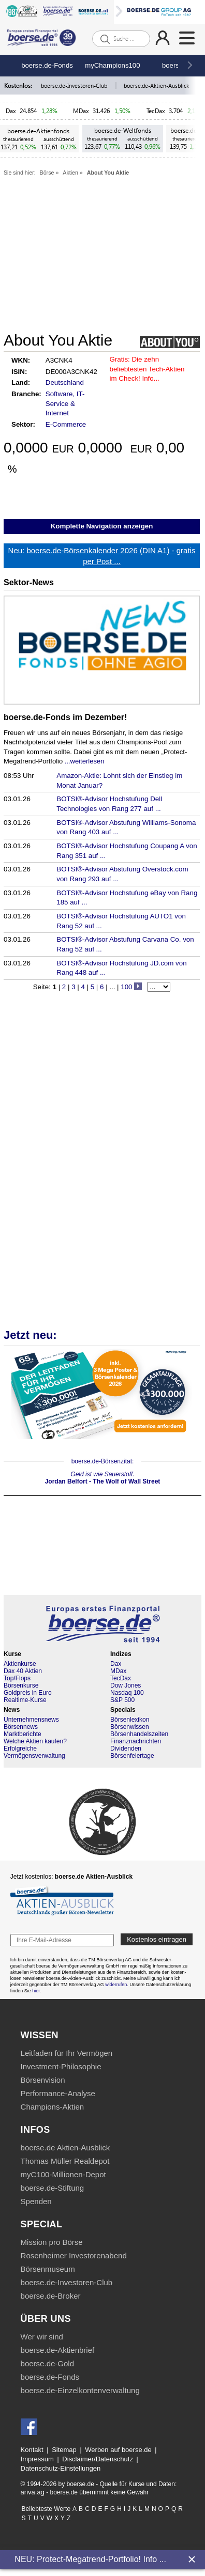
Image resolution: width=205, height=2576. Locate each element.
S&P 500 (122, 1700)
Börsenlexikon (129, 1719)
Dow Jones (125, 1685)
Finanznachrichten (135, 1741)
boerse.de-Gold (47, 2363)
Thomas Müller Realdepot (65, 2161)
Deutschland (65, 382)
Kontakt (32, 2450)
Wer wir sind (42, 2336)
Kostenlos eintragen (156, 1939)
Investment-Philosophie (61, 2066)
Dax (11, 111)
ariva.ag (33, 2492)
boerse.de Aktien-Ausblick (65, 2147)
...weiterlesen (85, 761)
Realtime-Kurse (25, 1700)
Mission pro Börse (52, 2242)
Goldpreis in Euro (28, 1692)
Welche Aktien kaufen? (35, 1741)
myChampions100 (112, 65)
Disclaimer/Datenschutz (97, 2459)
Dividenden (125, 1748)
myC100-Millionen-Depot (63, 2174)
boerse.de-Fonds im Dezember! (65, 717)
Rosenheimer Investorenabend (74, 2255)
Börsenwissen (129, 1726)
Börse (47, 172)
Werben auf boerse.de (118, 2450)
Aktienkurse (20, 1663)
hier (36, 1990)
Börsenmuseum (48, 2269)
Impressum (37, 2459)
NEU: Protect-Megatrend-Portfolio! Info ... (90, 2559)
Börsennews (21, 1726)
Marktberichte (22, 1734)
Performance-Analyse (58, 2093)
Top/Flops (17, 1678)
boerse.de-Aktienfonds (38, 131)
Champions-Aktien (52, 2106)
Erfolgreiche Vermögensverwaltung (34, 1752)
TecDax (156, 111)
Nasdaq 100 (127, 1692)
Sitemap (64, 2450)
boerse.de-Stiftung (52, 2187)
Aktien (70, 172)
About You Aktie (108, 172)
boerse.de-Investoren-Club (75, 85)
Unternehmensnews (31, 1719)
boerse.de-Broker (51, 2295)
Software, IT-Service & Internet (65, 403)
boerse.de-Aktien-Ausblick (157, 85)
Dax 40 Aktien (23, 1671)
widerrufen (116, 1984)
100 (126, 987)
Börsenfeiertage (132, 1755)
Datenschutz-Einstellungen (61, 2468)
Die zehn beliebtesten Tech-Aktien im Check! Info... (147, 368)
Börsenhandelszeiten (139, 1734)
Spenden (36, 2201)
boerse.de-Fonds (47, 65)
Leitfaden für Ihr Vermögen (67, 2053)
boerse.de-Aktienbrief (58, 2350)
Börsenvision (43, 2079)
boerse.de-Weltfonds (122, 130)
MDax (81, 111)
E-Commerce (66, 424)
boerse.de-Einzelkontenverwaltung (80, 2390)
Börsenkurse (21, 1685)
